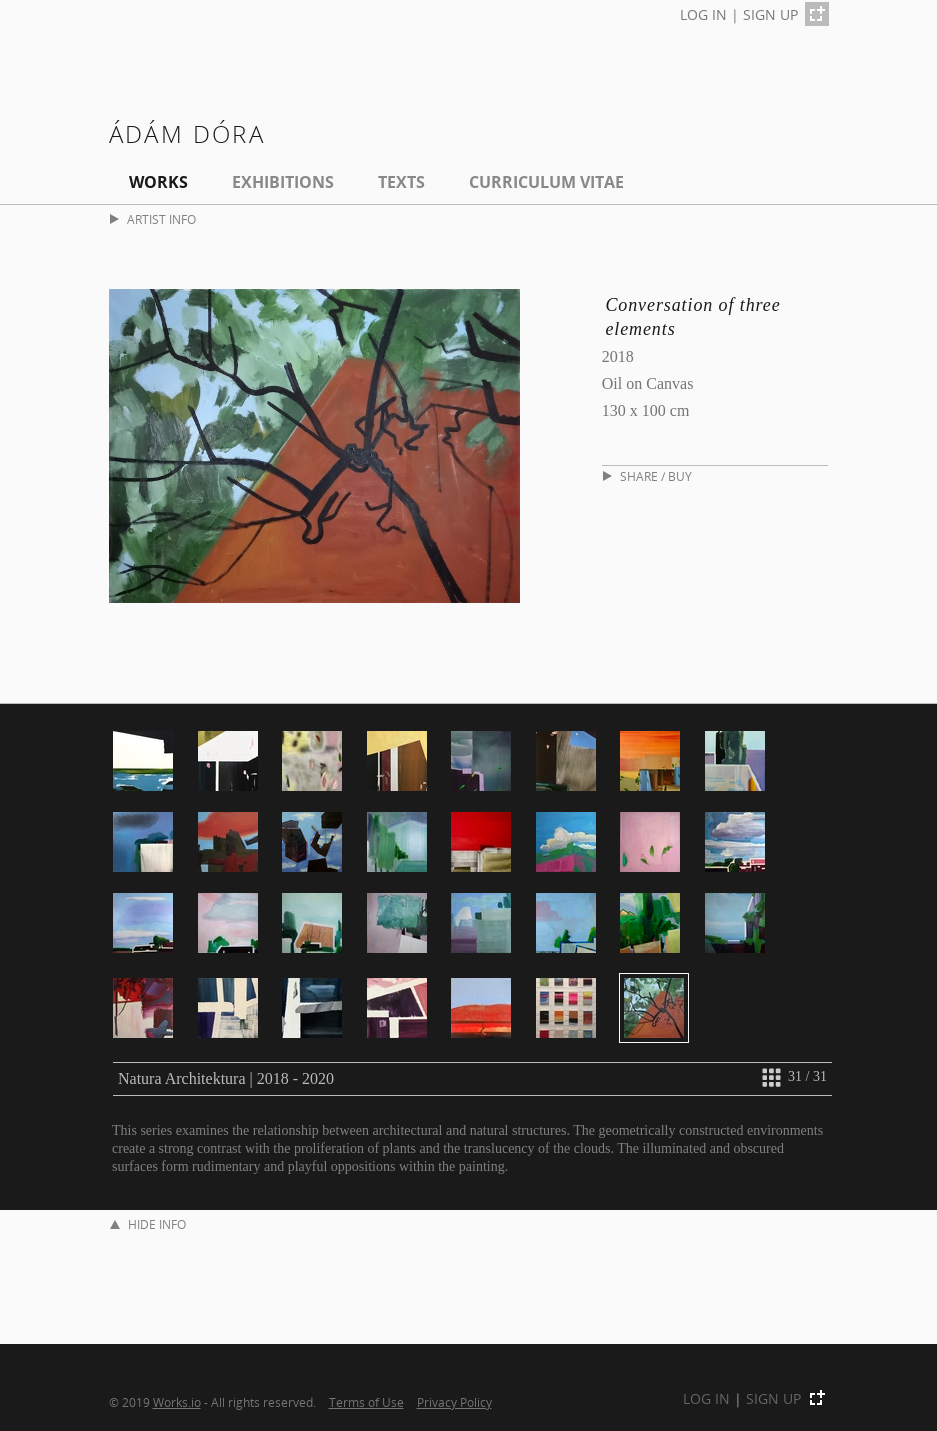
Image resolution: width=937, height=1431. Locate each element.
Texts (401, 182)
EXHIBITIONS (283, 182)
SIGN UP (770, 14)
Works (158, 182)
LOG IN (703, 14)
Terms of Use (366, 1402)
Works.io (177, 1402)
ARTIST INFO (153, 219)
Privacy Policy (454, 1402)
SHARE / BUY (647, 476)
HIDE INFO (148, 1224)
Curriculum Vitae (546, 182)
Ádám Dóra (187, 133)
